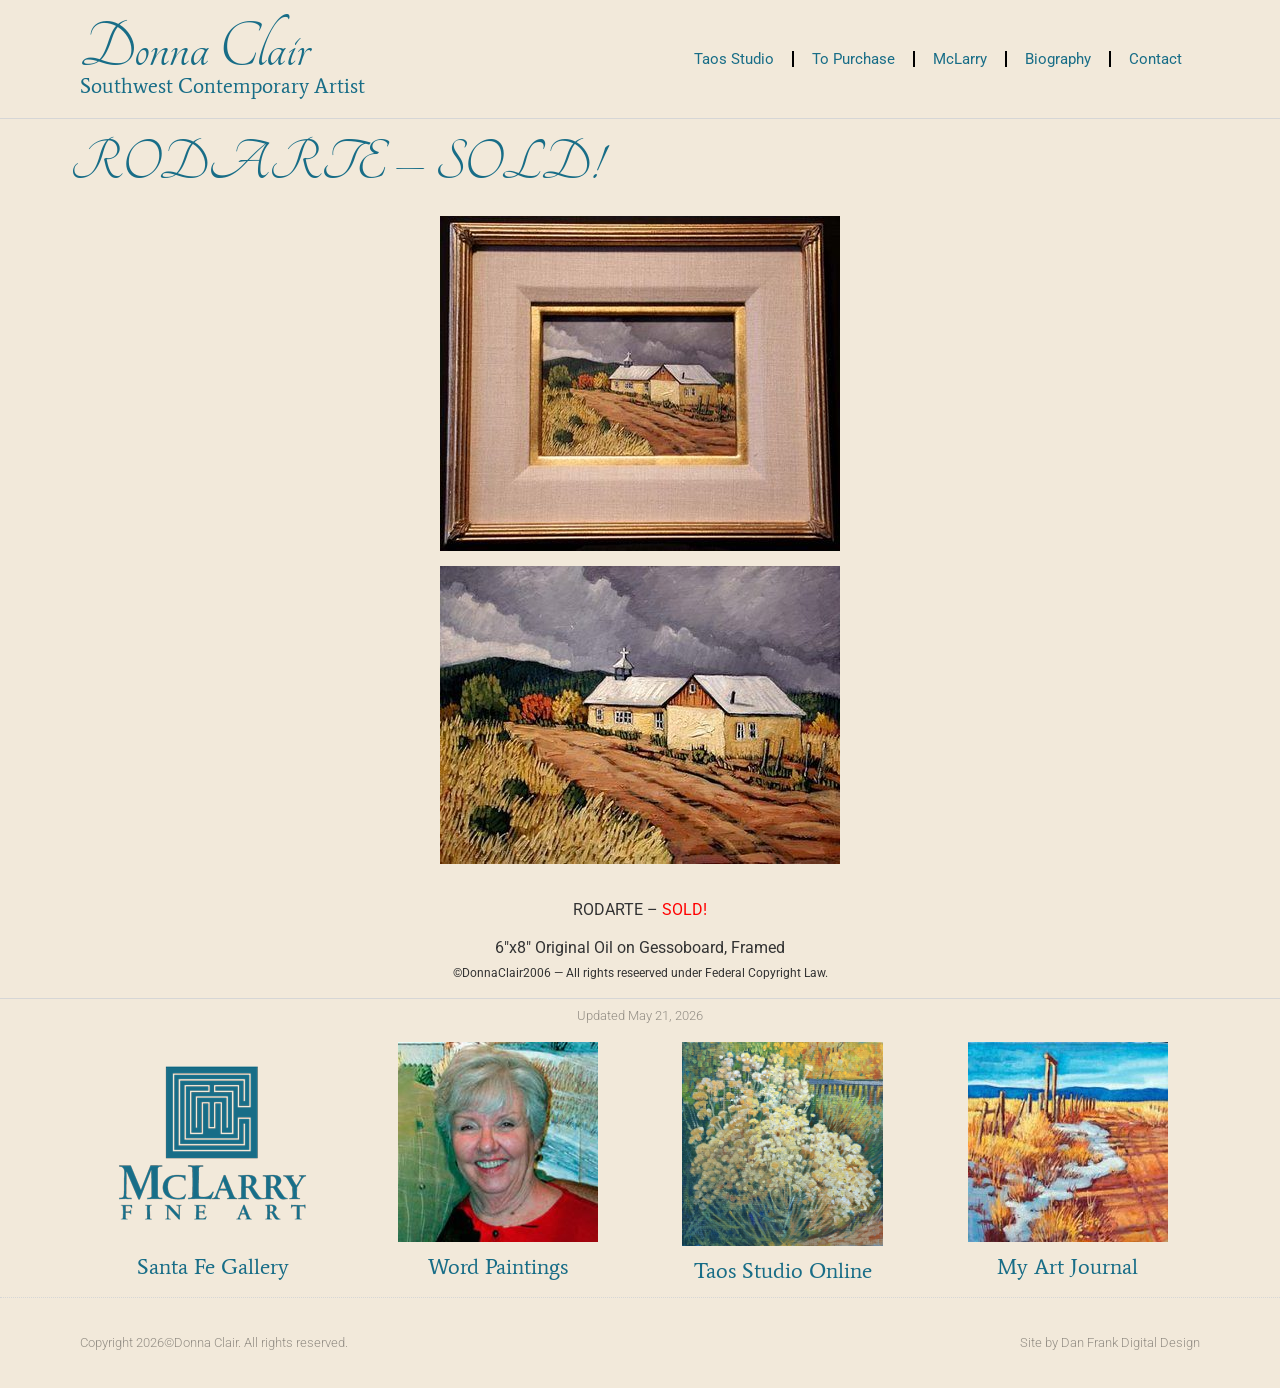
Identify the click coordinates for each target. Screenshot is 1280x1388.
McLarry (960, 59)
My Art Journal (1067, 1266)
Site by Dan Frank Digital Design (1110, 1342)
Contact (1155, 59)
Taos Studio (734, 59)
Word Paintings (498, 1266)
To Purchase (853, 59)
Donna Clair (194, 48)
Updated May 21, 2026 (640, 1015)
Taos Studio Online (783, 1270)
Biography (1058, 59)
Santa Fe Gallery (213, 1266)
